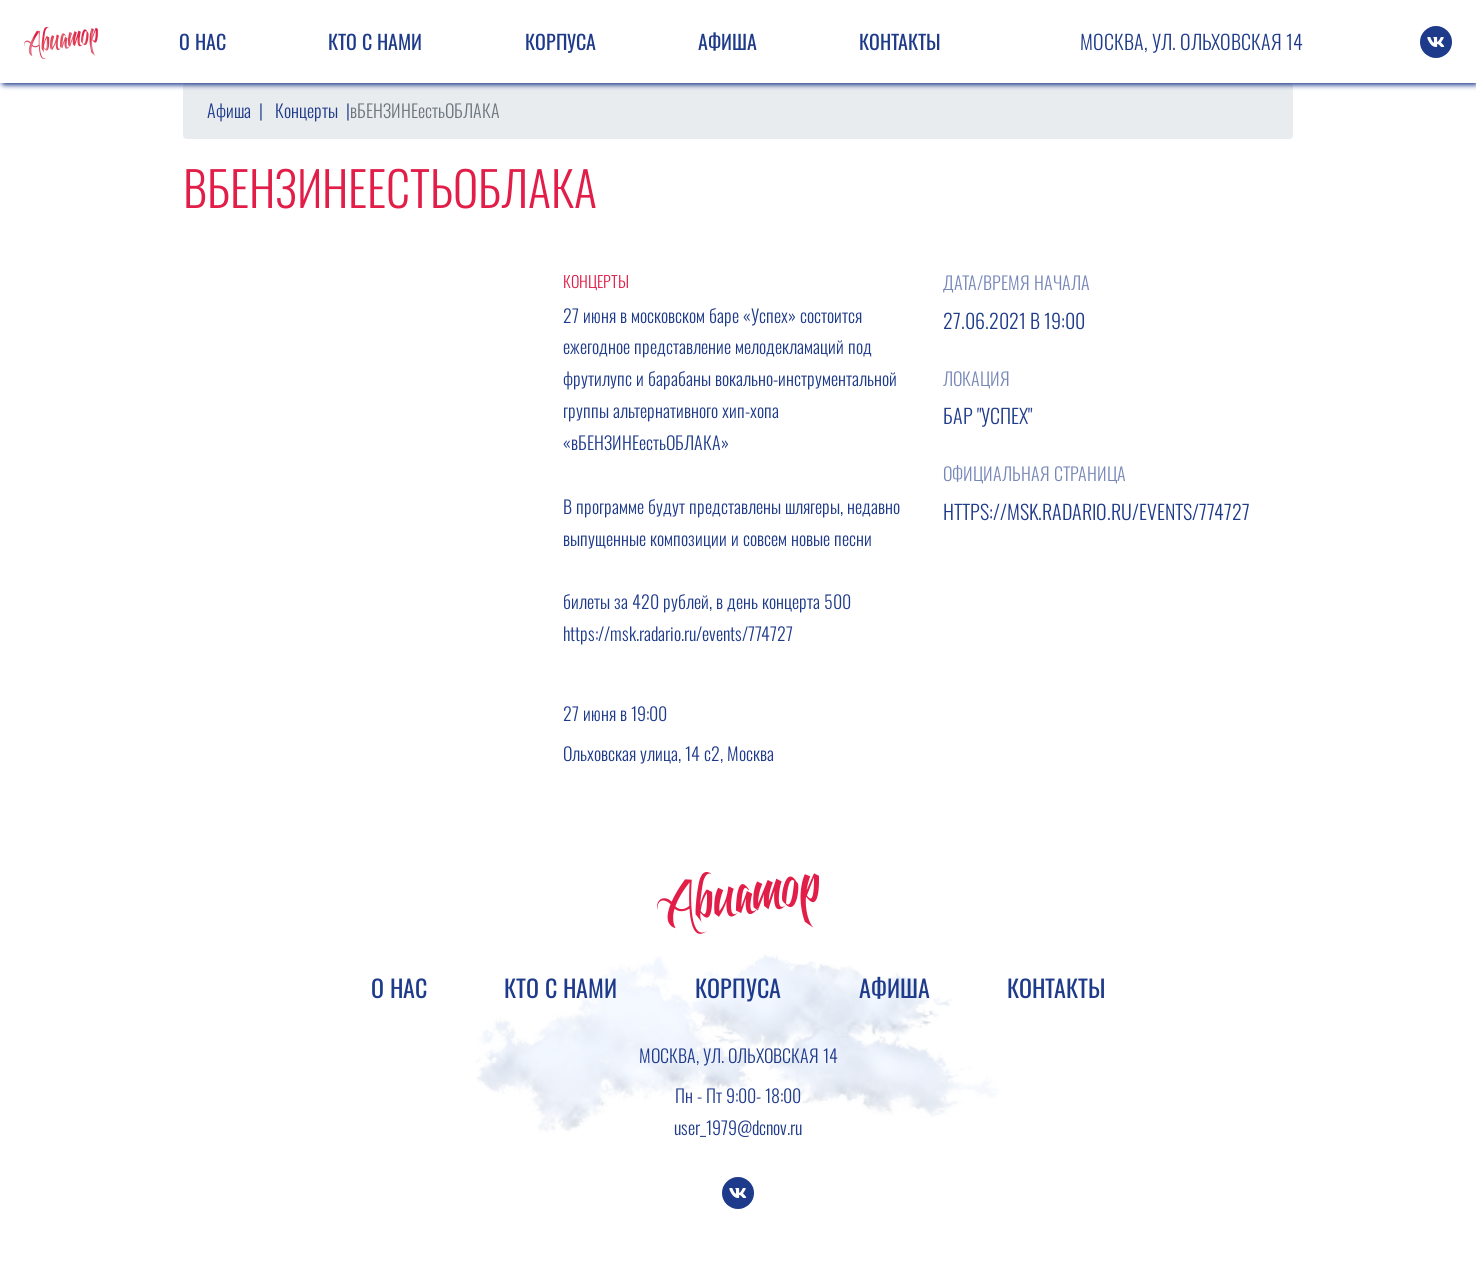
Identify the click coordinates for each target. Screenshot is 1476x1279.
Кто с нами (375, 41)
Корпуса (560, 41)
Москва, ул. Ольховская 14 (1191, 41)
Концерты (306, 110)
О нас (202, 41)
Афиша (727, 41)
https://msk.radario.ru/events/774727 (678, 633)
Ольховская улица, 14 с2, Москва (668, 753)
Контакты (900, 41)
